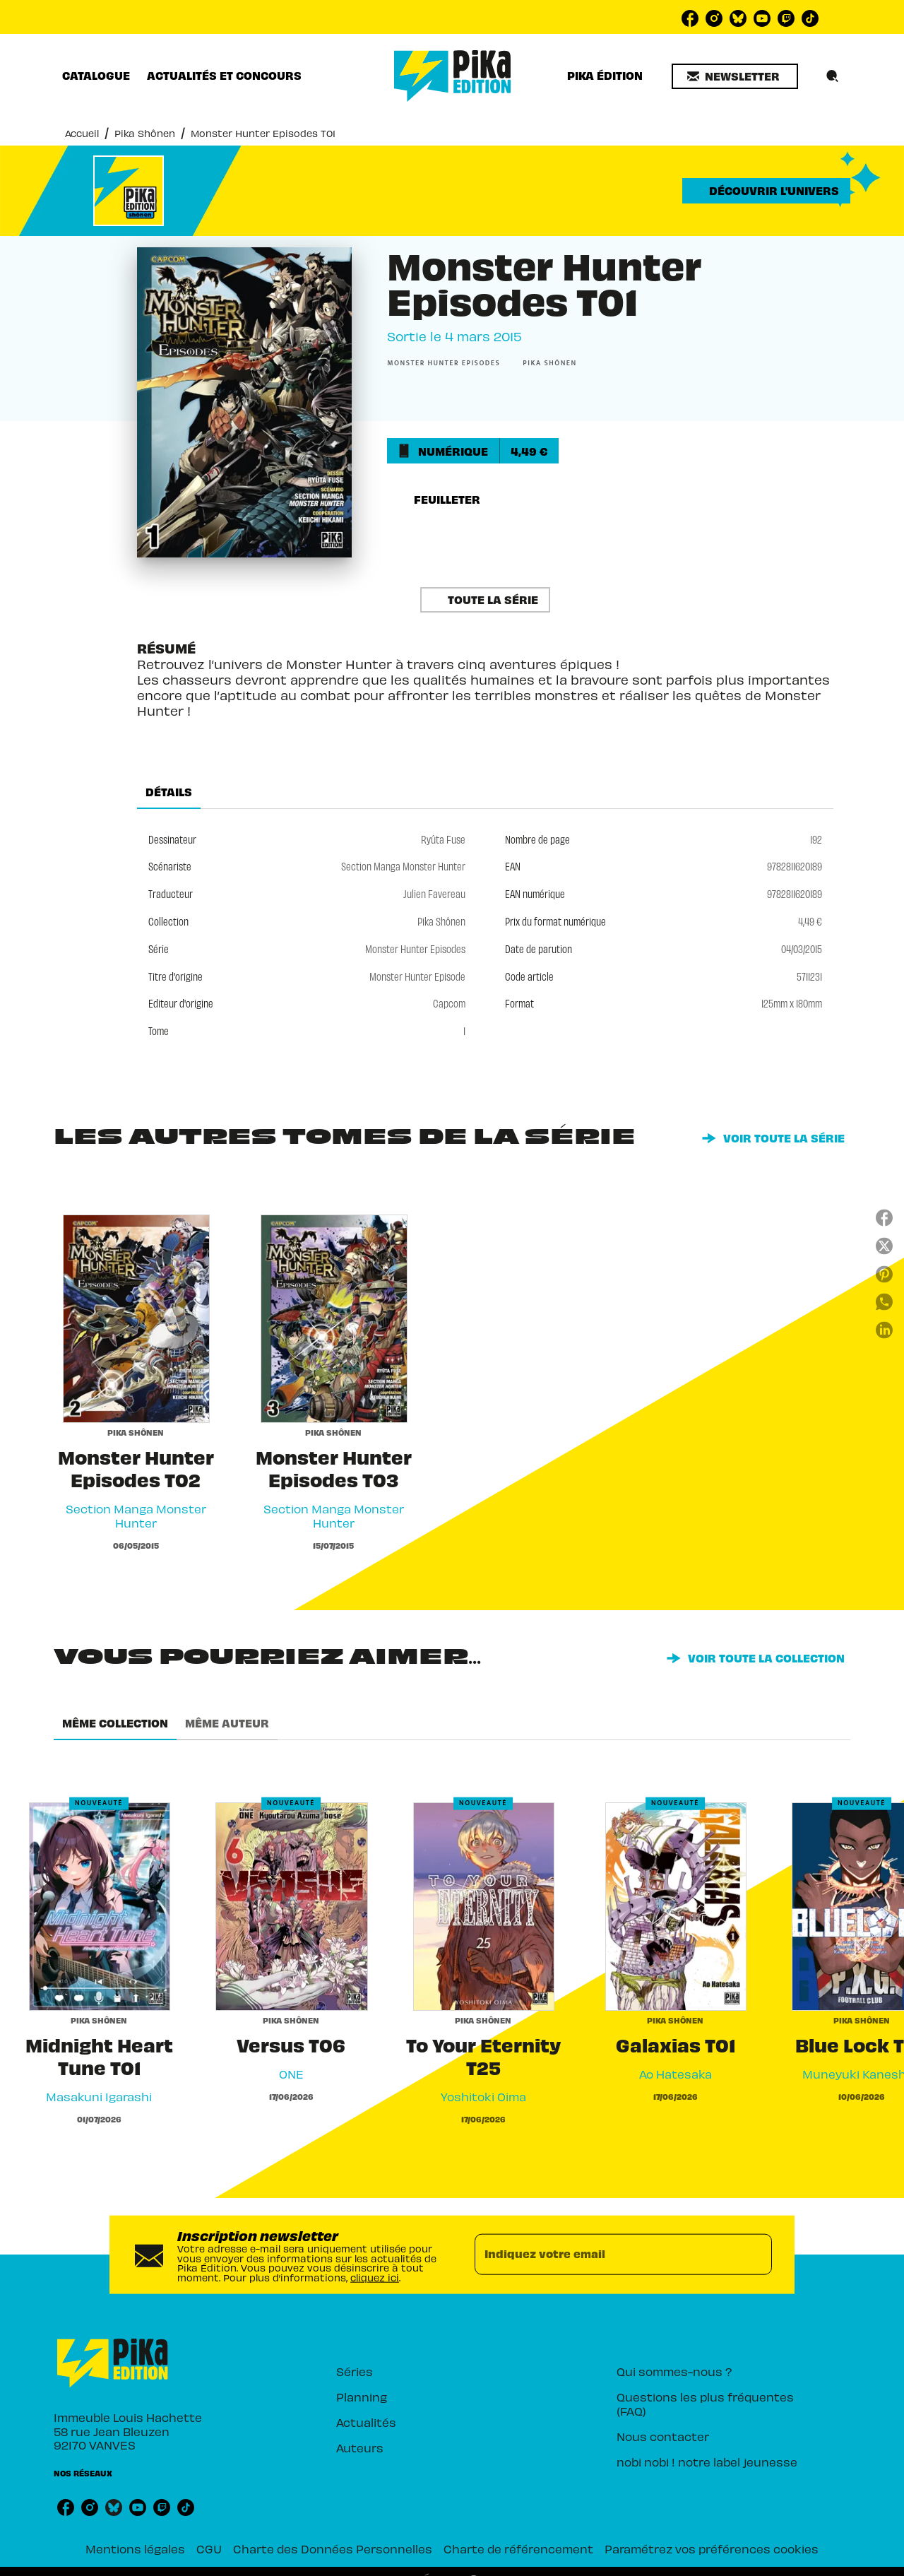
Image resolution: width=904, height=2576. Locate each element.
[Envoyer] (755, 2254)
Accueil (82, 133)
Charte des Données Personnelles (332, 2548)
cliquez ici (374, 2277)
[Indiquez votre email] (606, 2254)
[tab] (96, 76)
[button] (735, 76)
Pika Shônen (144, 133)
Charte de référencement (518, 2548)
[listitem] (690, 18)
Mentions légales (135, 2548)
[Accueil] (452, 76)
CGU (209, 2548)
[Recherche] (832, 76)
